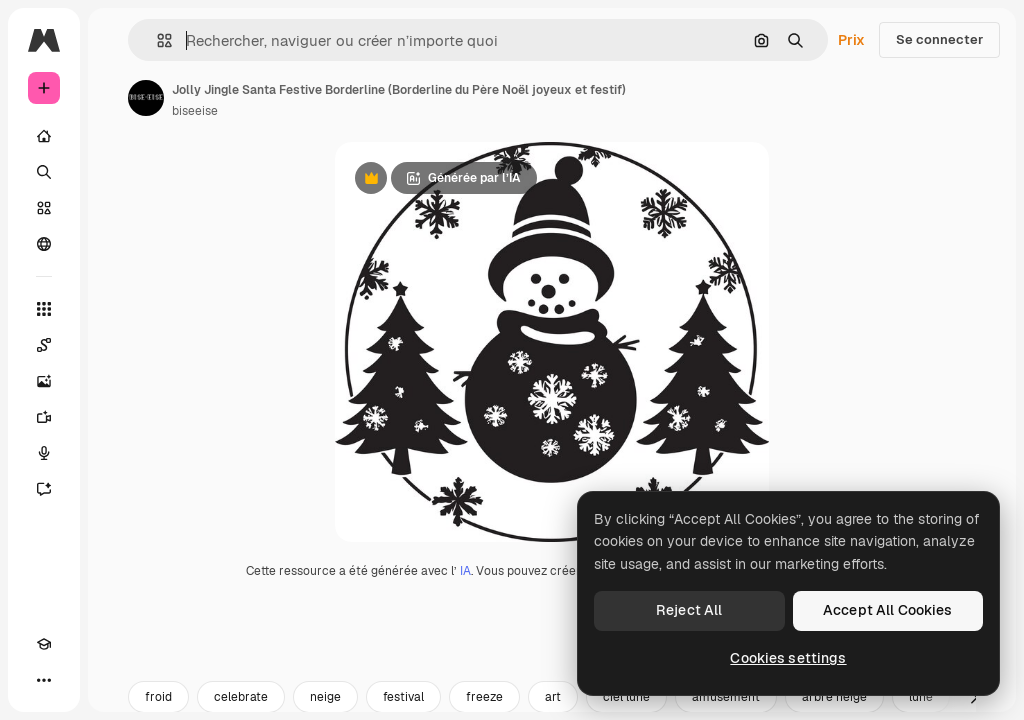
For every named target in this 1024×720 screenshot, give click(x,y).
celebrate (241, 697)
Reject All (689, 610)
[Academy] (44, 644)
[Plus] (44, 680)
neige (325, 697)
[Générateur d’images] (44, 381)
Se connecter (939, 39)
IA (465, 571)
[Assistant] (44, 489)
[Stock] (44, 208)
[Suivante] (974, 697)
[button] (156, 40)
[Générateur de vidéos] (44, 417)
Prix (851, 40)
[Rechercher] (44, 172)
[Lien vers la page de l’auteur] (146, 98)
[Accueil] (44, 136)
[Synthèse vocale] (44, 453)
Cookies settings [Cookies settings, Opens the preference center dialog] (788, 658)
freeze (484, 697)
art (553, 697)
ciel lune (626, 697)
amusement (726, 697)
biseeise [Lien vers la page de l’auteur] (195, 111)
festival (403, 697)
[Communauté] (44, 244)
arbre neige (834, 697)
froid (158, 697)
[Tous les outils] (44, 309)
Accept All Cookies (888, 610)
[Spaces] (44, 345)
